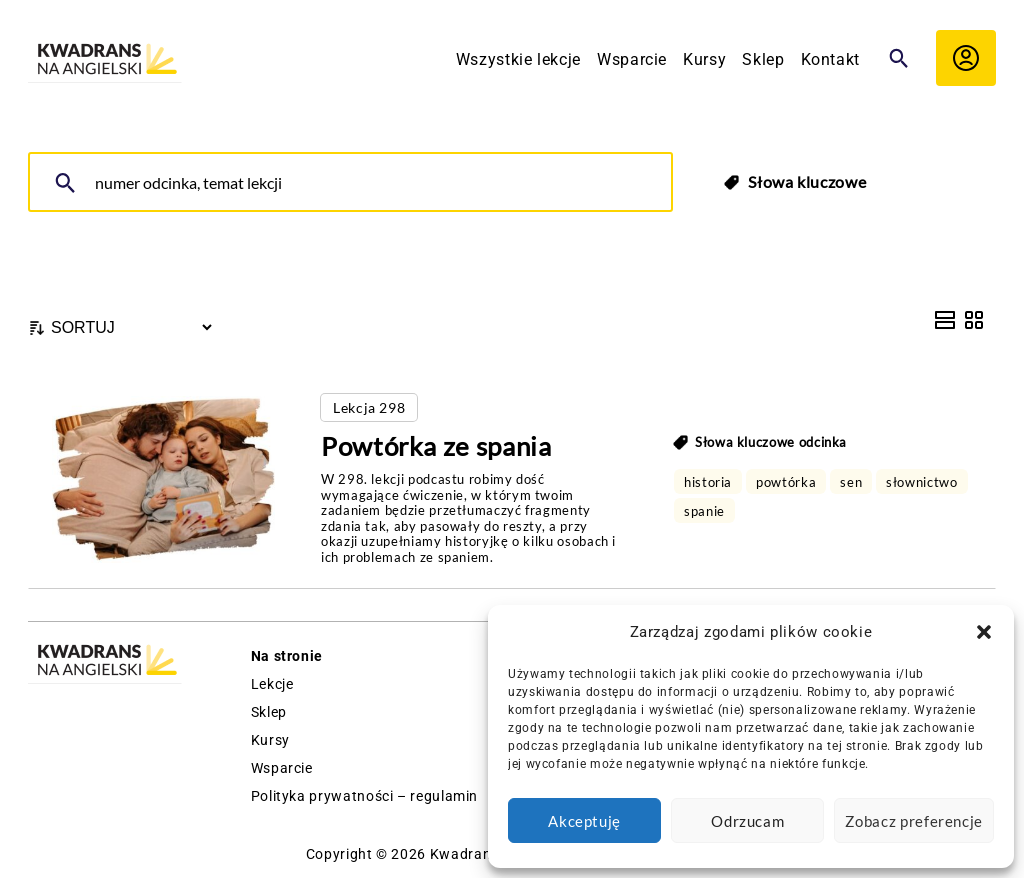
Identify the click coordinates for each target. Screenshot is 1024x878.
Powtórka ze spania (436, 446)
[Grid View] (974, 320)
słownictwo (921, 482)
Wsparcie (632, 59)
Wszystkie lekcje (518, 59)
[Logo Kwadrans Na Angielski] (105, 60)
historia (708, 482)
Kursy (704, 59)
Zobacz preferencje (914, 821)
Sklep (763, 59)
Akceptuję (584, 821)
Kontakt (830, 59)
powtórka (786, 482)
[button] (984, 632)
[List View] (945, 320)
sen (851, 482)
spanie (704, 511)
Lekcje (272, 684)
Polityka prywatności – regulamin (364, 796)
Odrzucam (747, 821)
